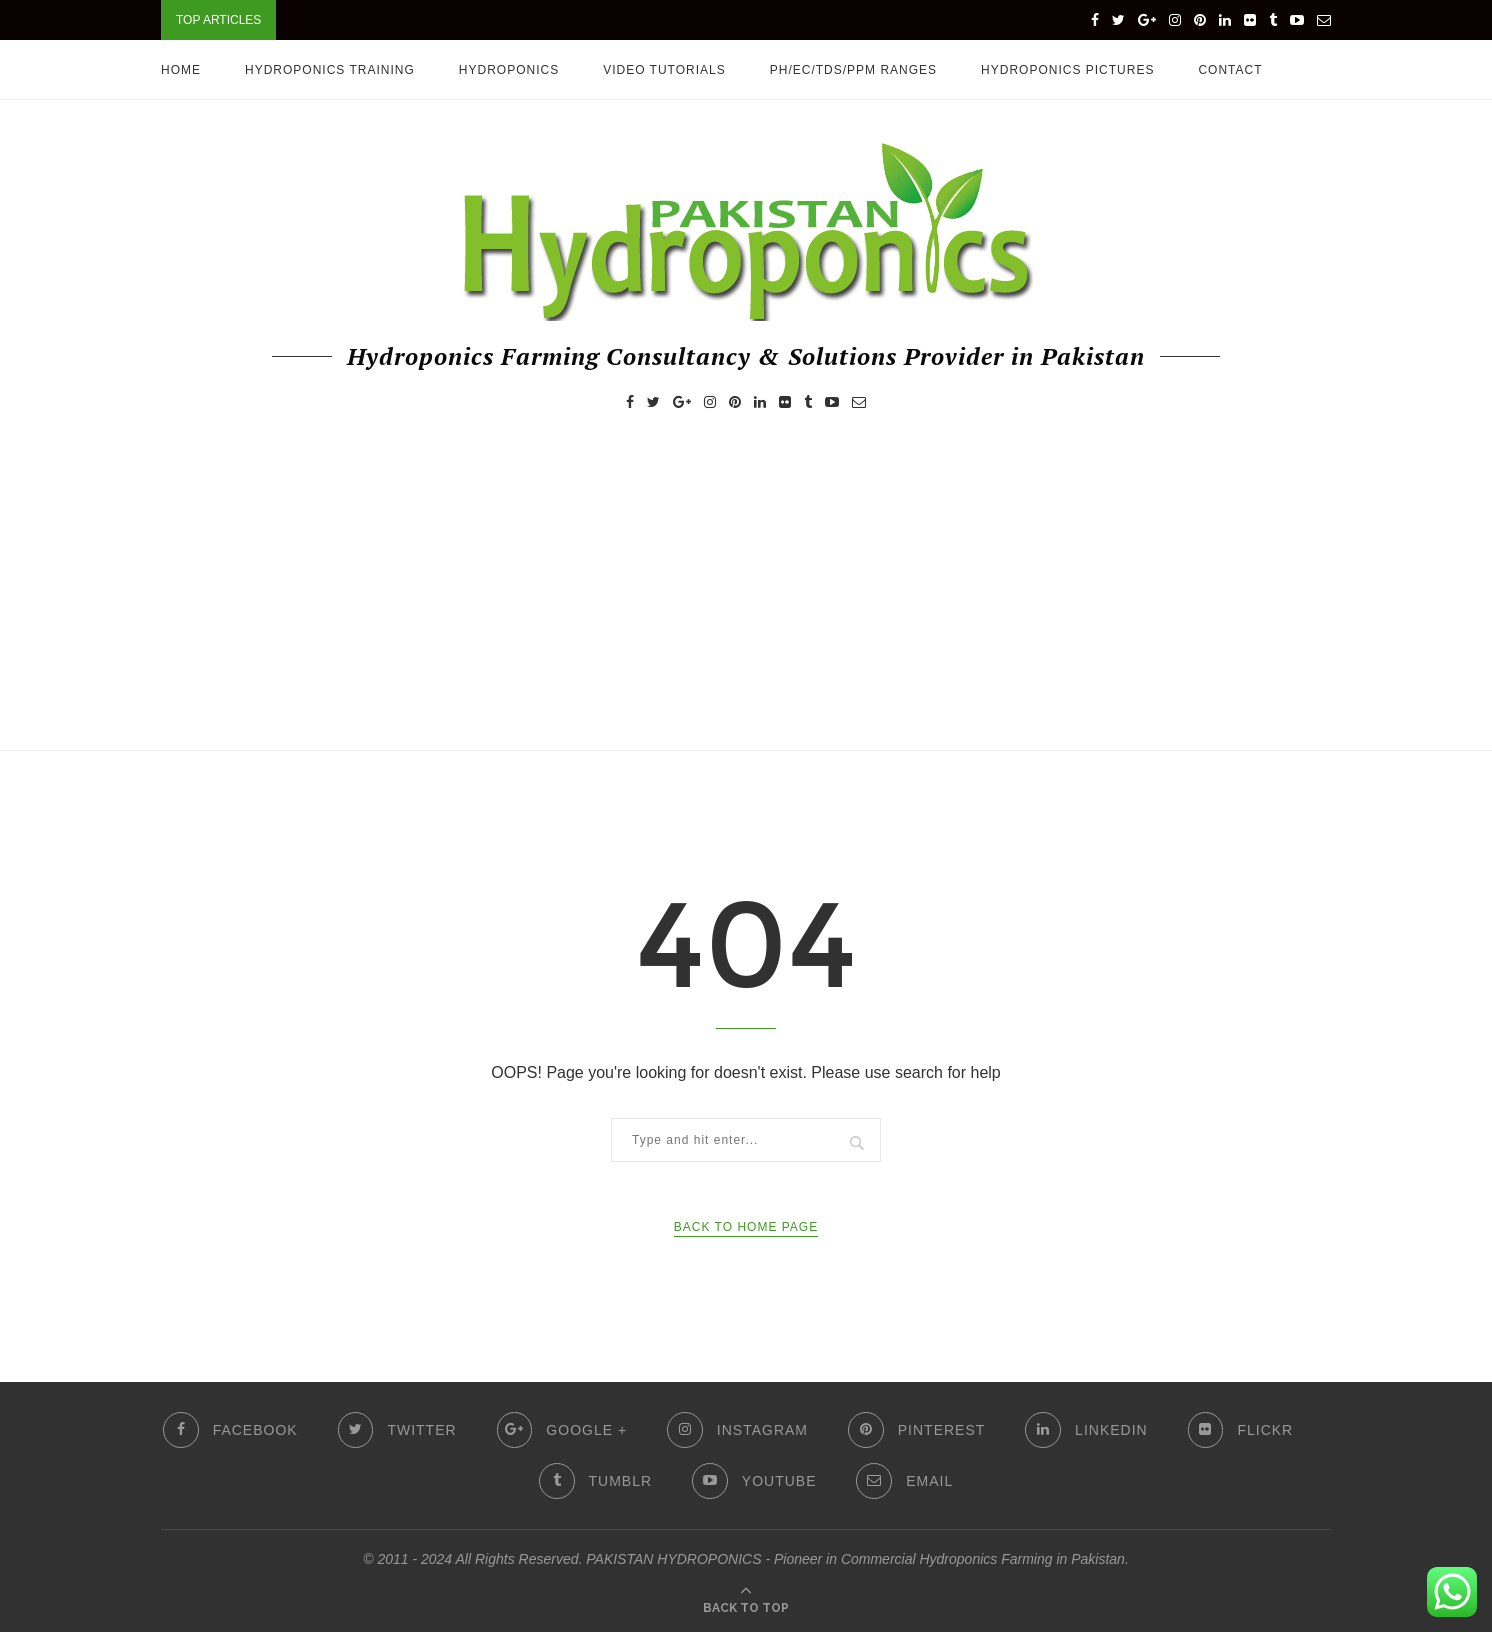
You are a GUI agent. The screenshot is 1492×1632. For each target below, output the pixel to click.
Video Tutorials (664, 70)
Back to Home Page (746, 1227)
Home (181, 70)
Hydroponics (509, 70)
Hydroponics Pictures (1067, 70)
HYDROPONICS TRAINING (330, 70)
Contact (1230, 70)
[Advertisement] (746, 600)
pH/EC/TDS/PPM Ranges (853, 70)
